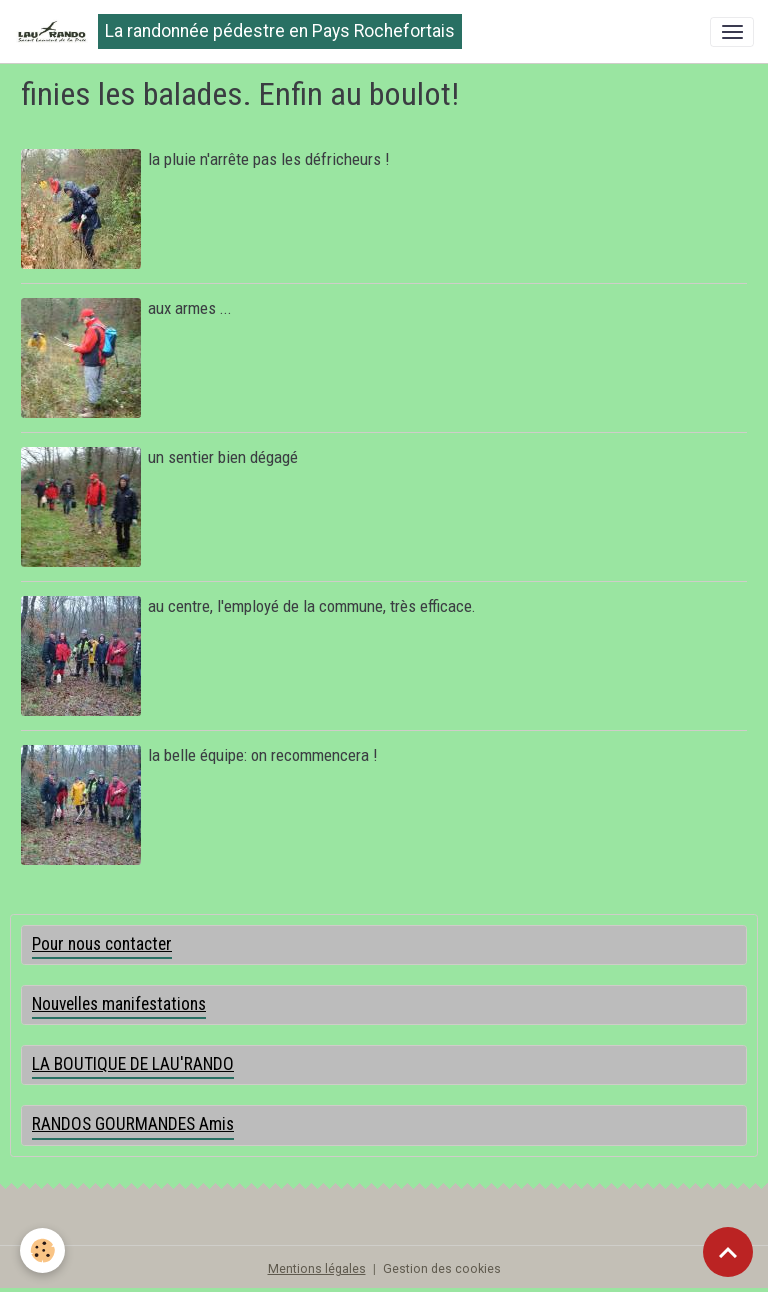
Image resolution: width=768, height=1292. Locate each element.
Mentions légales (317, 1269)
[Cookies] (42, 1250)
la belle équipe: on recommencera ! (262, 755)
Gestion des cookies (442, 1269)
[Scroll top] (728, 1252)
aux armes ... (190, 308)
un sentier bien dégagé (223, 457)
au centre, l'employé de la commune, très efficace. (312, 606)
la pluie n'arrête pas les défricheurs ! (268, 159)
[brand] (238, 31)
